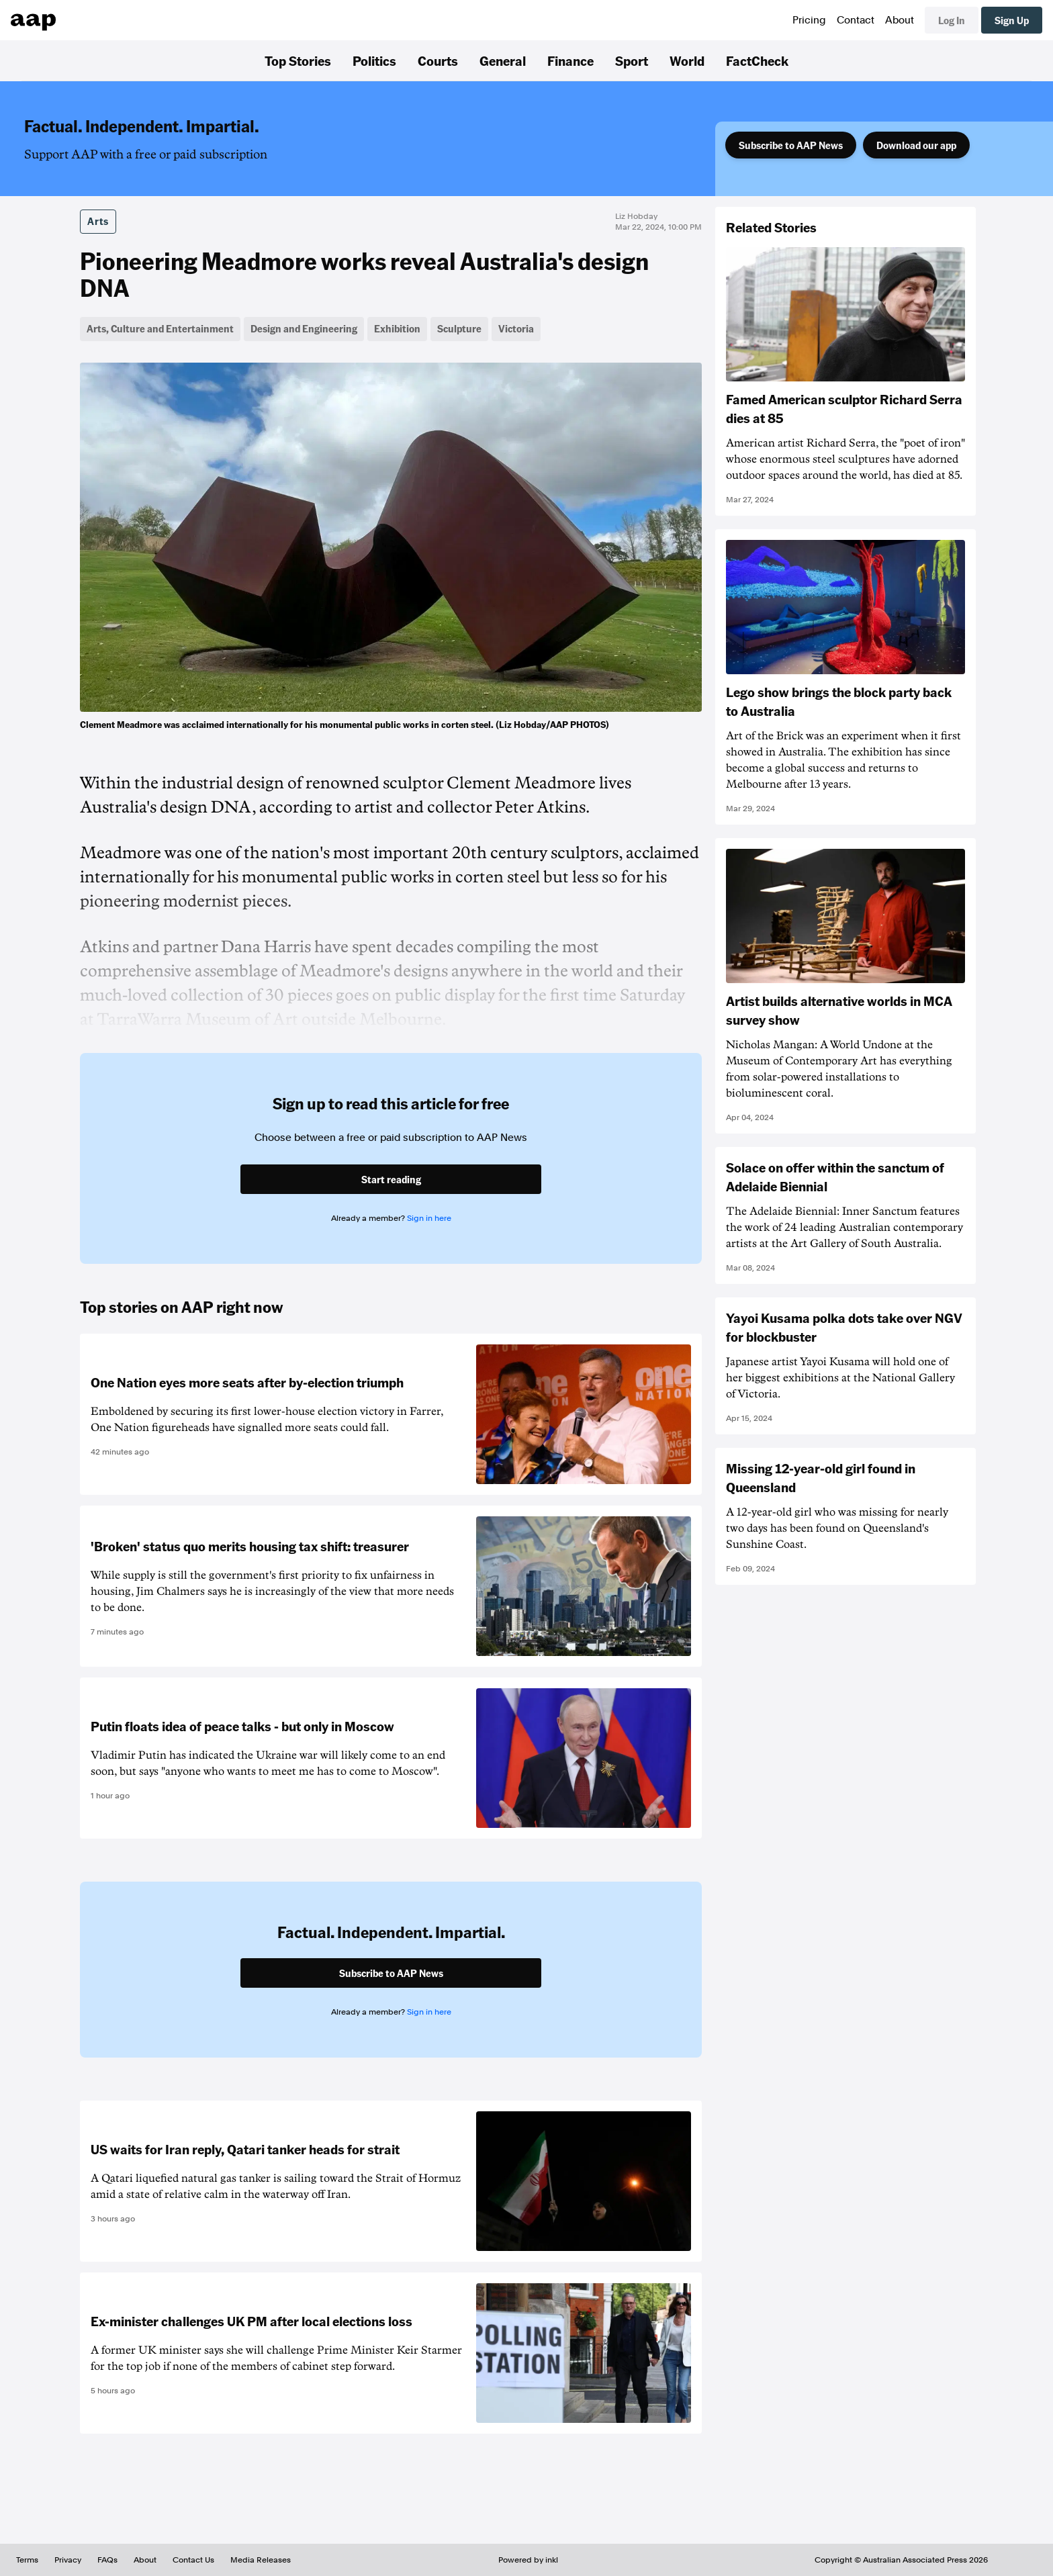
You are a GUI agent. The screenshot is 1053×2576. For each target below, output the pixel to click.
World (687, 60)
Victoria (516, 328)
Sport (631, 60)
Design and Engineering (303, 328)
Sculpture (459, 328)
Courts (438, 60)
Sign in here (429, 1218)
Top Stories (298, 60)
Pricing (809, 20)
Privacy (67, 2560)
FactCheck (757, 60)
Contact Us (193, 2560)
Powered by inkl (528, 2560)
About (899, 20)
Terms (27, 2560)
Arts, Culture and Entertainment (160, 328)
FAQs (107, 2560)
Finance (570, 60)
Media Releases (260, 2560)
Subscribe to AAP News (791, 145)
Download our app (916, 145)
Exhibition (397, 328)
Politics (374, 60)
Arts (98, 221)
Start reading (391, 1179)
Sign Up (1012, 20)
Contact (855, 20)
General (502, 60)
